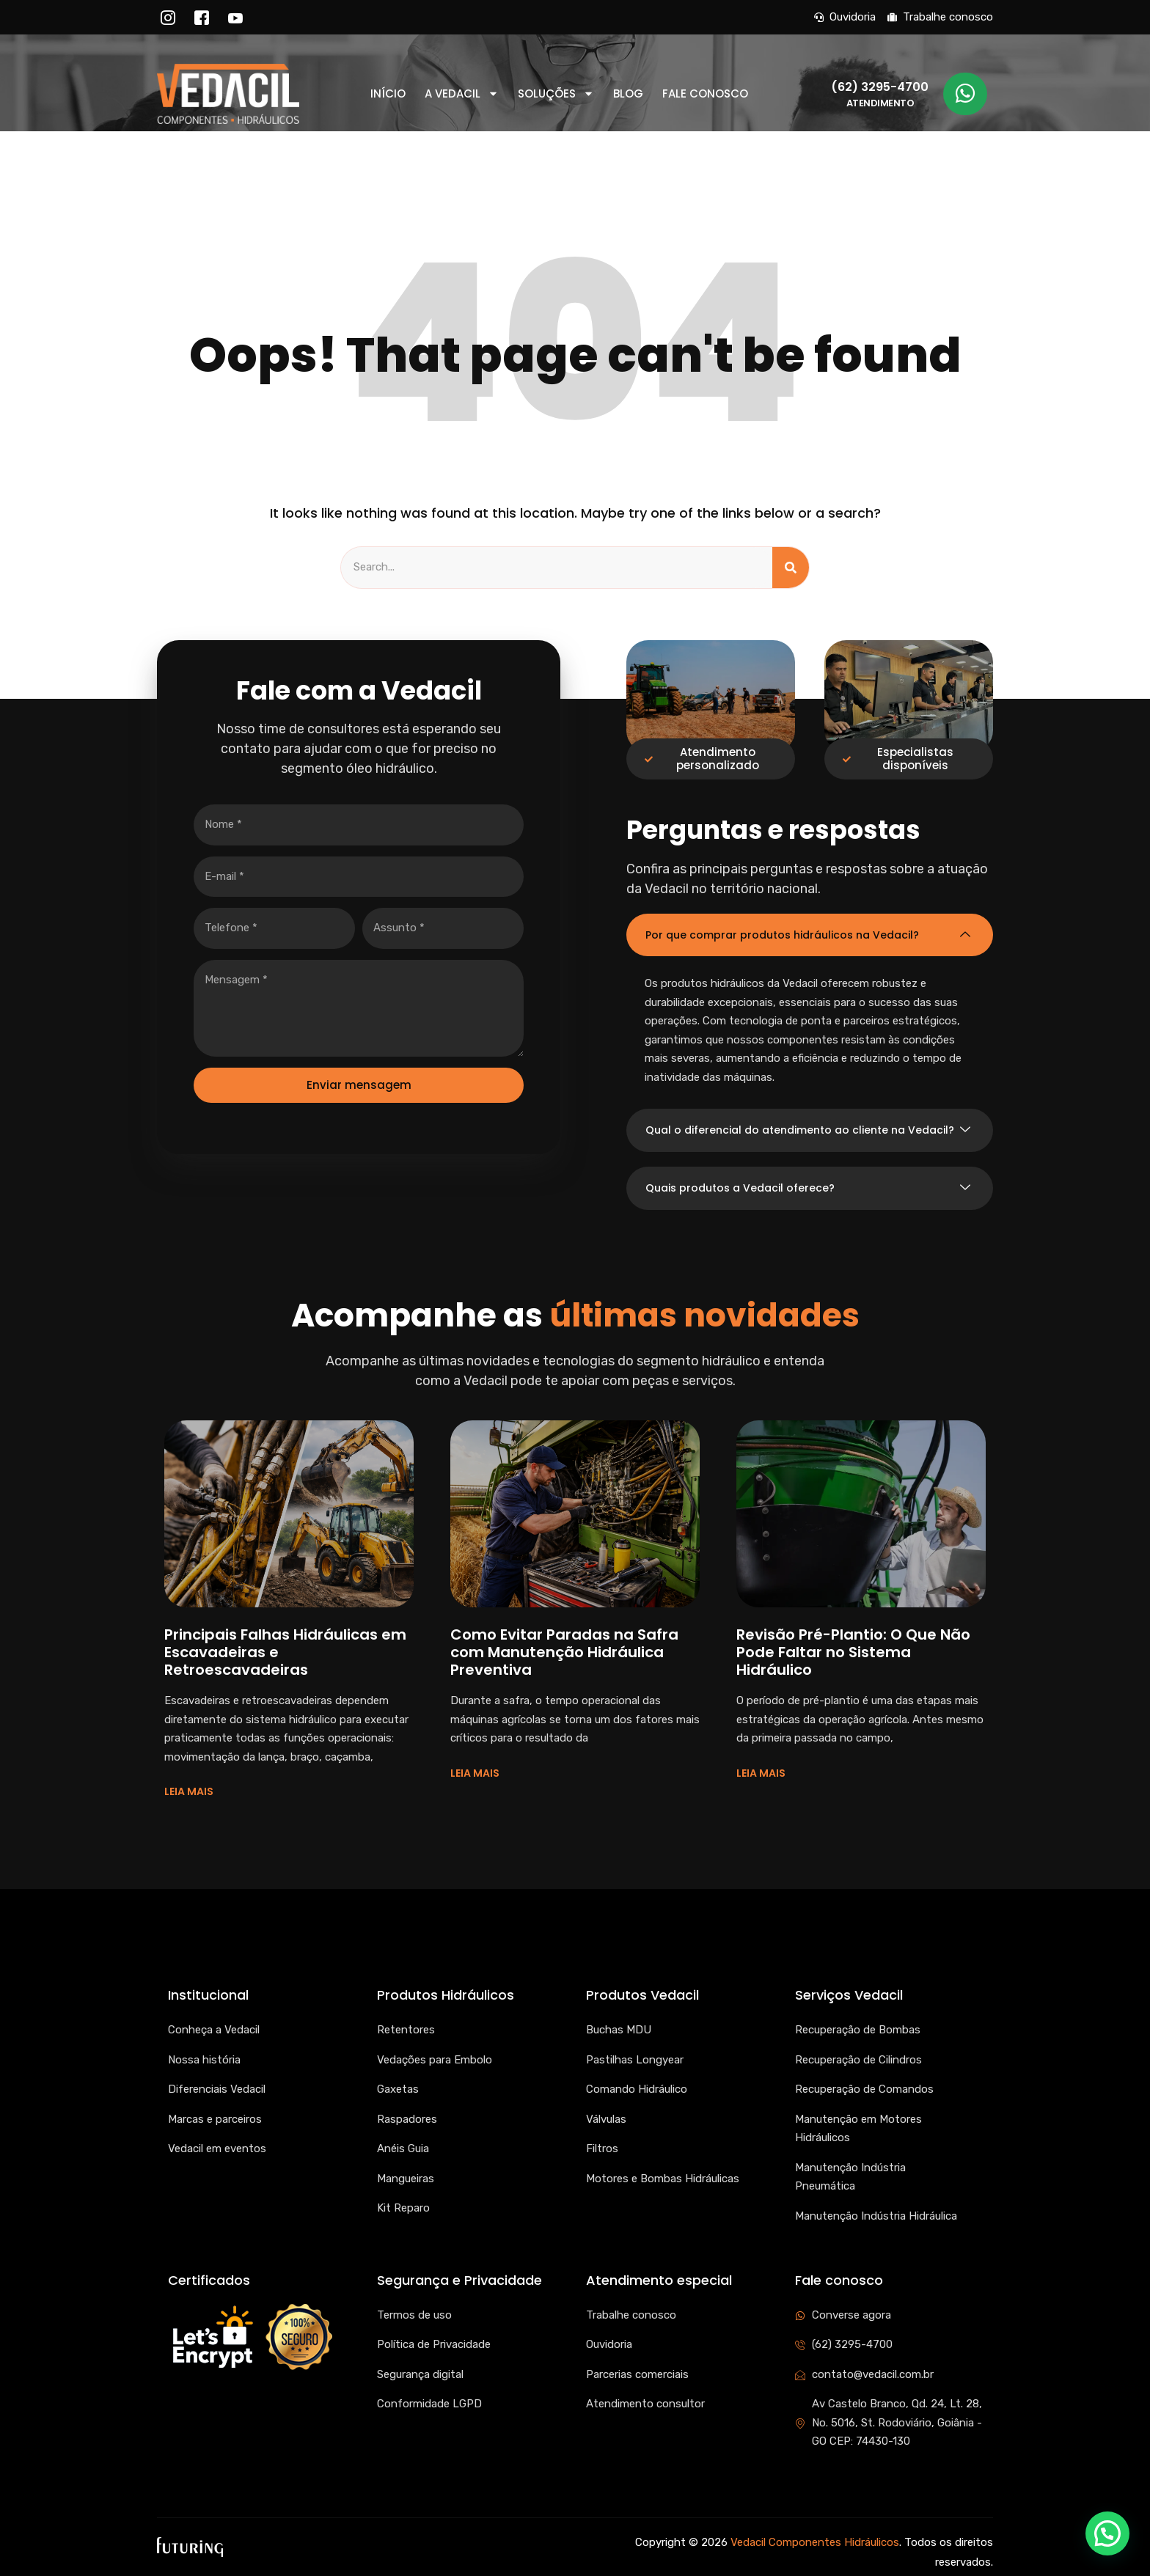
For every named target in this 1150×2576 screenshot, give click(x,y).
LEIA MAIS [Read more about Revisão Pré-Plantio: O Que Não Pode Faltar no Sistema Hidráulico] (760, 1773)
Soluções (556, 93)
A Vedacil (462, 93)
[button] (1107, 2533)
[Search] (790, 567)
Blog (628, 93)
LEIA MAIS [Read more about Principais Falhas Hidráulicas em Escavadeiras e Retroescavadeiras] (188, 1791)
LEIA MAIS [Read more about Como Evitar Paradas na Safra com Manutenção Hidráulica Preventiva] (474, 1773)
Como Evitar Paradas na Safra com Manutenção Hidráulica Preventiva (564, 1652)
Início (388, 93)
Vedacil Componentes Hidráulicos (814, 2542)
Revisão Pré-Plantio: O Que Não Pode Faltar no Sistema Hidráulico (853, 1652)
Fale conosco (705, 93)
